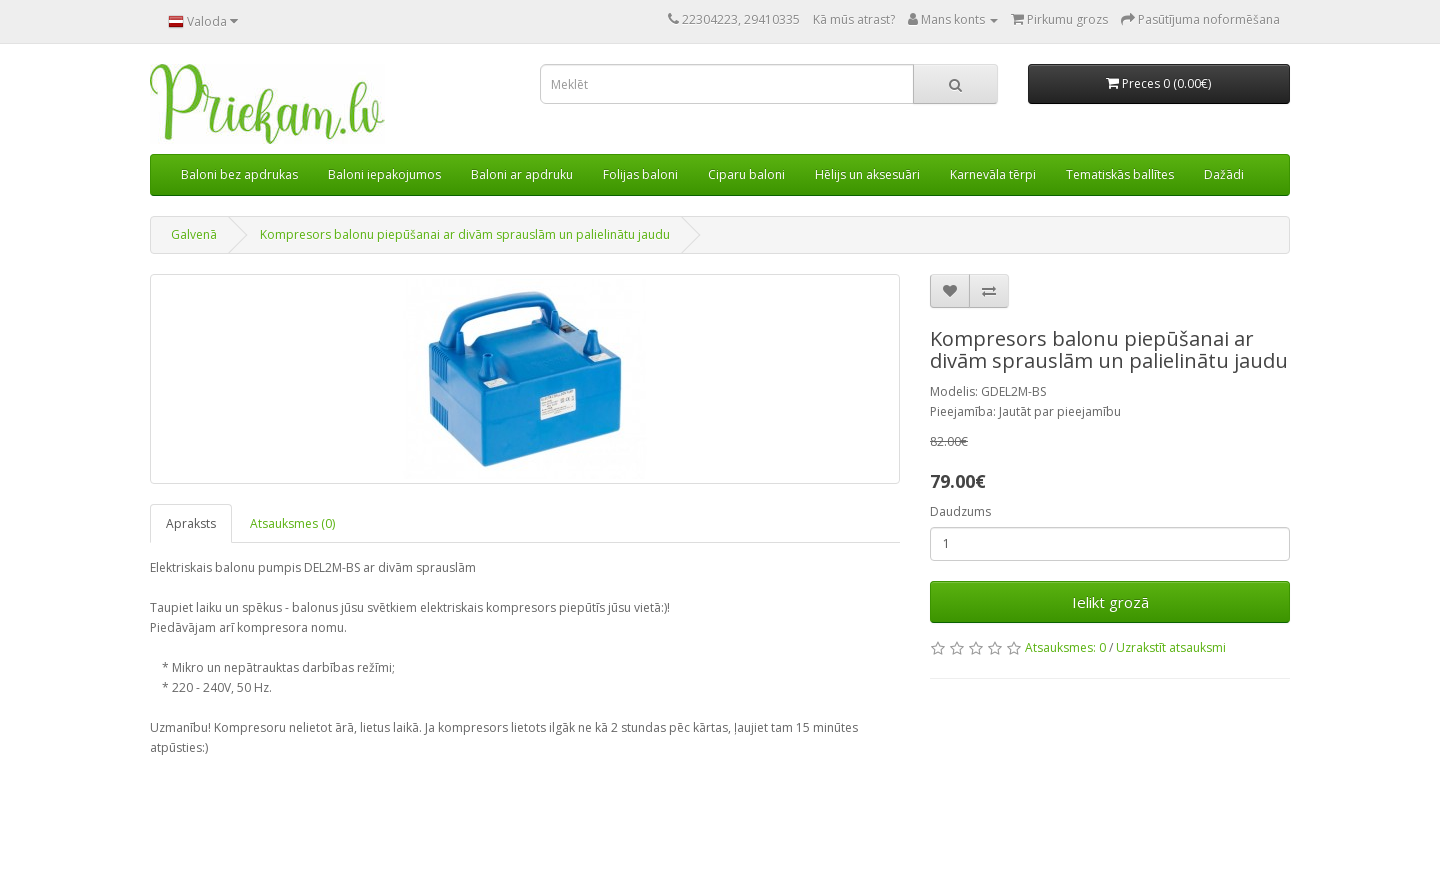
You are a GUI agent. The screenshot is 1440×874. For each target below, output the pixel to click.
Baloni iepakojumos (384, 174)
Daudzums (960, 511)
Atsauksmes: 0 (1065, 647)
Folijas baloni (640, 174)
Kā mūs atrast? (854, 19)
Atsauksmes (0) (292, 523)
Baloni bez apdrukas (239, 174)
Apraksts (191, 523)
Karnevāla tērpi (993, 174)
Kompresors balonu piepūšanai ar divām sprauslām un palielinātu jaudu (465, 234)
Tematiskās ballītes (1120, 174)
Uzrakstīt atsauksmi (1171, 647)
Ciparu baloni (746, 174)
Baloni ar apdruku (522, 174)
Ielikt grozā (1110, 602)
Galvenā (194, 234)
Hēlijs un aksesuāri (867, 174)
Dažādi (1224, 174)
